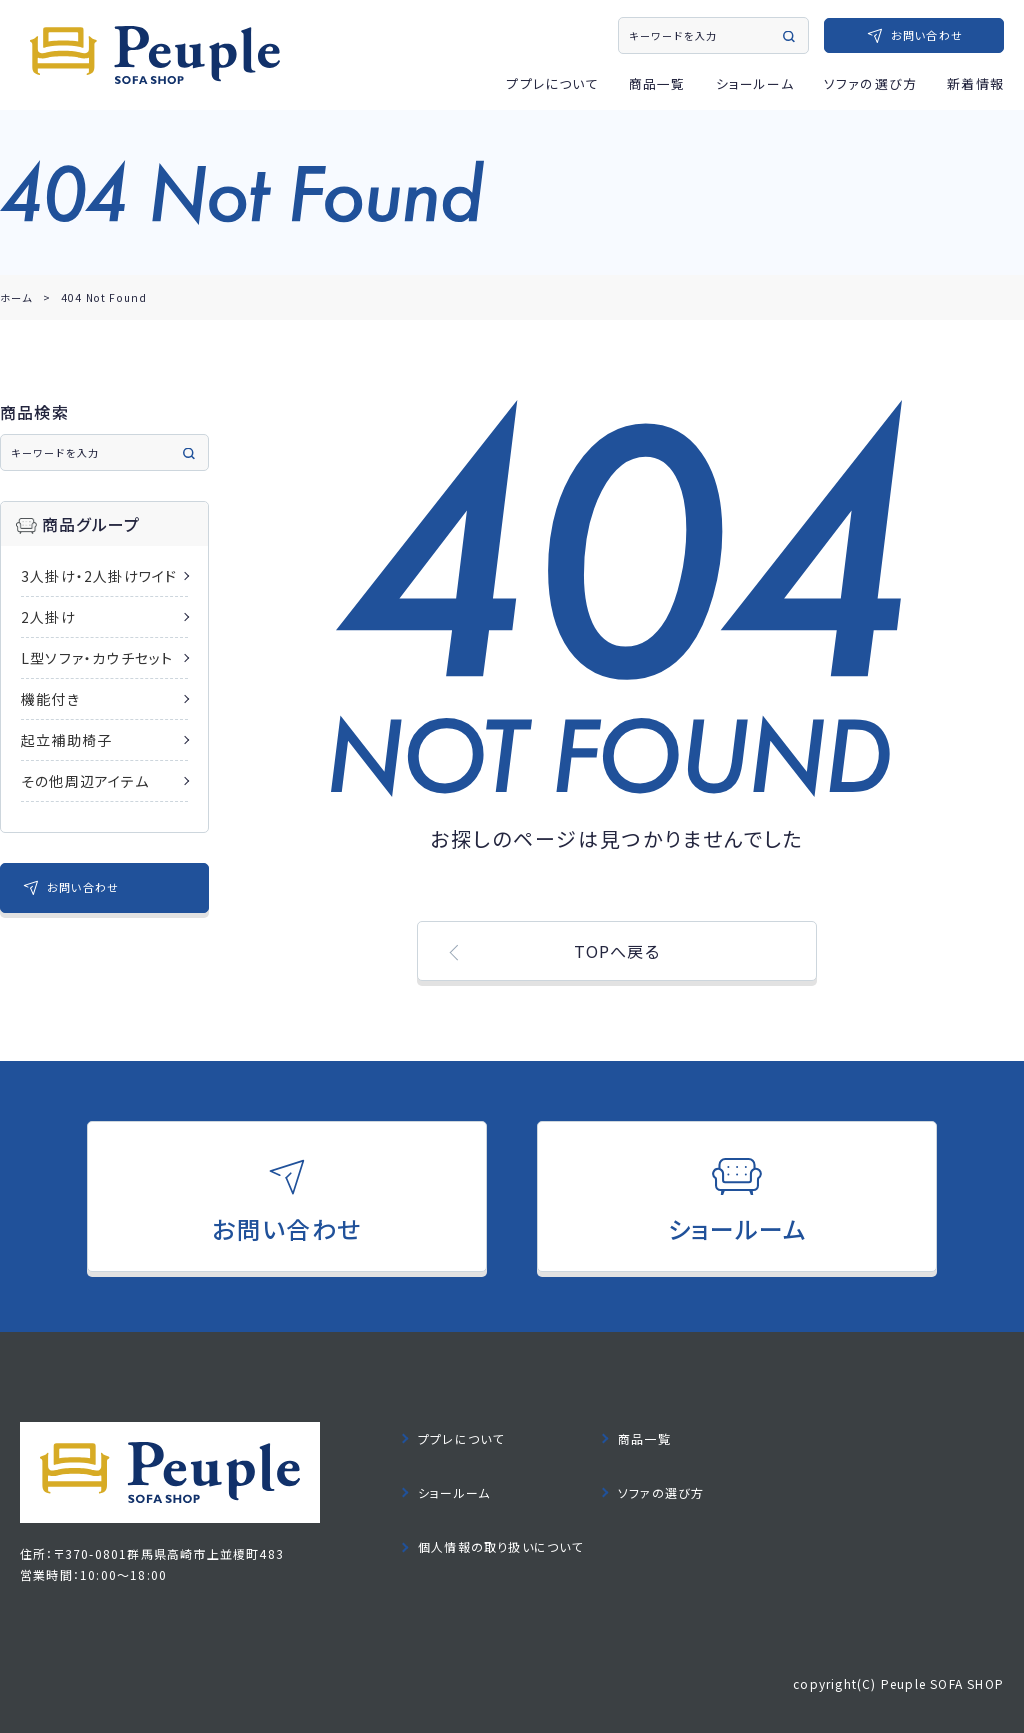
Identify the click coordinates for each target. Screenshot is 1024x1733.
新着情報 (975, 83)
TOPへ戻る (617, 951)
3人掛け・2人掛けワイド (99, 576)
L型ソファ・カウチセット (97, 658)
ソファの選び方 (870, 83)
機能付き (50, 699)
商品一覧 (657, 83)
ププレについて (552, 83)
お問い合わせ (927, 35)
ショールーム (755, 83)
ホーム (16, 297)
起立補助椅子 (66, 740)
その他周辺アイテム (85, 781)
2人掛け (48, 617)
